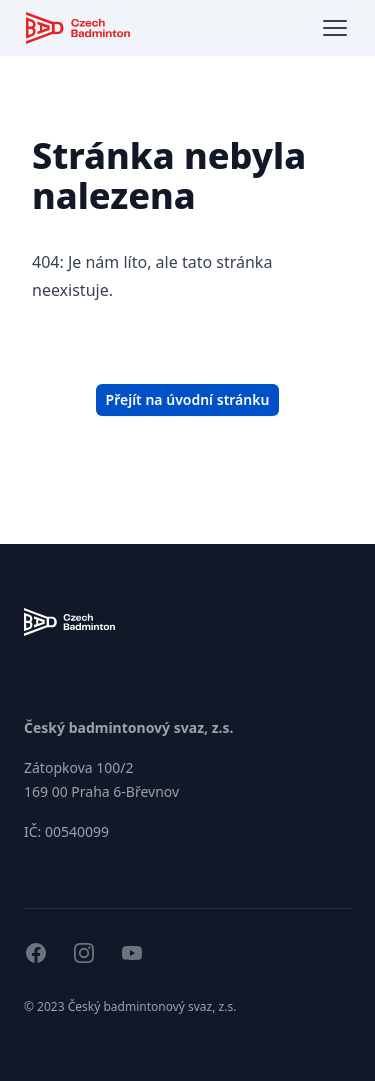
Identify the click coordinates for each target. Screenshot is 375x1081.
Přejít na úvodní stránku (188, 399)
